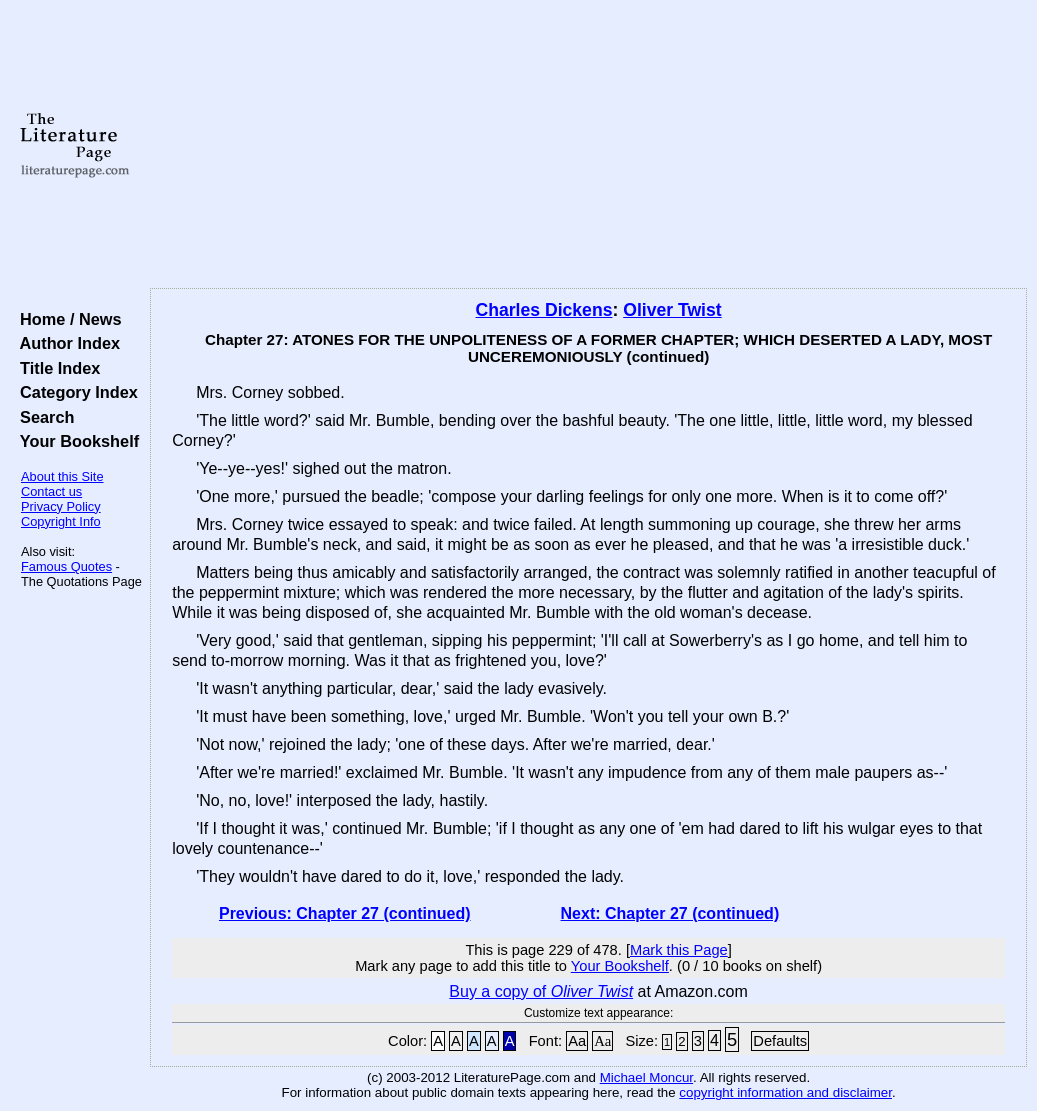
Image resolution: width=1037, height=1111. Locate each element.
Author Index (65, 343)
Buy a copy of (541, 991)
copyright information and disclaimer (785, 1092)
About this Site (62, 476)
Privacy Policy (61, 506)
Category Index (74, 392)
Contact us (51, 491)
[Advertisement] (588, 145)
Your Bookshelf (75, 441)
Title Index (55, 368)
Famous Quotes (66, 566)
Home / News (66, 319)
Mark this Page (679, 950)
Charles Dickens (544, 310)
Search (42, 417)
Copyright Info (61, 521)
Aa (577, 1041)
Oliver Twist (672, 310)
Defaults (780, 1041)
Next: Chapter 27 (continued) (670, 913)
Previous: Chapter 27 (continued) (345, 913)
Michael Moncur (646, 1077)
